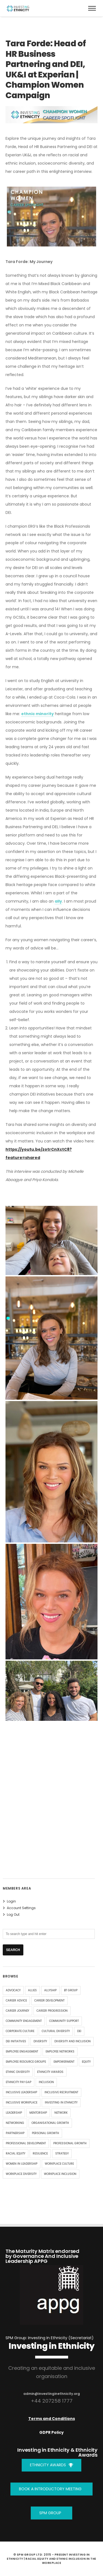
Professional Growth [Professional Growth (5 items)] (70, 2143)
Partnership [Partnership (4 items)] (15, 2133)
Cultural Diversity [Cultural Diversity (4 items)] (56, 2031)
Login (11, 1901)
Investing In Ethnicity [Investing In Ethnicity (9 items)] (61, 2102)
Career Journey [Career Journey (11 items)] (17, 2011)
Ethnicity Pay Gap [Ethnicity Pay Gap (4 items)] (18, 2082)
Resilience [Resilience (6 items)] (40, 2153)
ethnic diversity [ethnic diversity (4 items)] (18, 2072)
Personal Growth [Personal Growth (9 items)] (45, 2133)
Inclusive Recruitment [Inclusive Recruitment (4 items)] (61, 2092)
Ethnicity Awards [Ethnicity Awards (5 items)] (50, 2072)
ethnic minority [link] (37, 714)
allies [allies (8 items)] (32, 1990)
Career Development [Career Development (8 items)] (49, 2000)
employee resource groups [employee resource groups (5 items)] (26, 2062)
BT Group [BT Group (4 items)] (70, 1990)
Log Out (13, 1914)
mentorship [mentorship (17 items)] (38, 2113)
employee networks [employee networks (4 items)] (60, 2051)
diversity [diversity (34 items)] (40, 2041)
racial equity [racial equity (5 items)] (15, 2153)
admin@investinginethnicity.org (51, 2393)
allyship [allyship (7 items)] (50, 1990)
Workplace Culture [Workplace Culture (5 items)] (59, 2164)
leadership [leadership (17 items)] (14, 2113)
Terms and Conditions (51, 2418)
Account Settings (21, 1908)
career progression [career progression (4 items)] (52, 2011)
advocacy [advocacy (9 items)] (13, 1990)
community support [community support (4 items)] (64, 2021)
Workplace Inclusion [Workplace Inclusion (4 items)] (60, 2174)
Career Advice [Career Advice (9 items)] (16, 2000)
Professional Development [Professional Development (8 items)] (26, 2143)
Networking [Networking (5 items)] (15, 2123)
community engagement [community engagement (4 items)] (24, 2021)
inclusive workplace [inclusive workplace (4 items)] (21, 2102)
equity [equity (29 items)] (86, 2062)
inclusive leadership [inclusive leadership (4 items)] (21, 2092)
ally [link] (58, 901)
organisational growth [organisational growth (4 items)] (50, 2123)
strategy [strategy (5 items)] (62, 2153)
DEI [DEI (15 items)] (79, 2031)
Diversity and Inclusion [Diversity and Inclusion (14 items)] (72, 2041)
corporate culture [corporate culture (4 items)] (20, 2031)
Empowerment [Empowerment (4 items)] (64, 2062)
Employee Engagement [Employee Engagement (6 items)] (22, 2051)
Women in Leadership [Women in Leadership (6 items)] (21, 2164)
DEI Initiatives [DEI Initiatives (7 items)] (16, 2041)
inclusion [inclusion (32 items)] (46, 2082)
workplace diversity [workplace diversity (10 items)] (21, 2174)
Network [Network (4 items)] (61, 2113)
